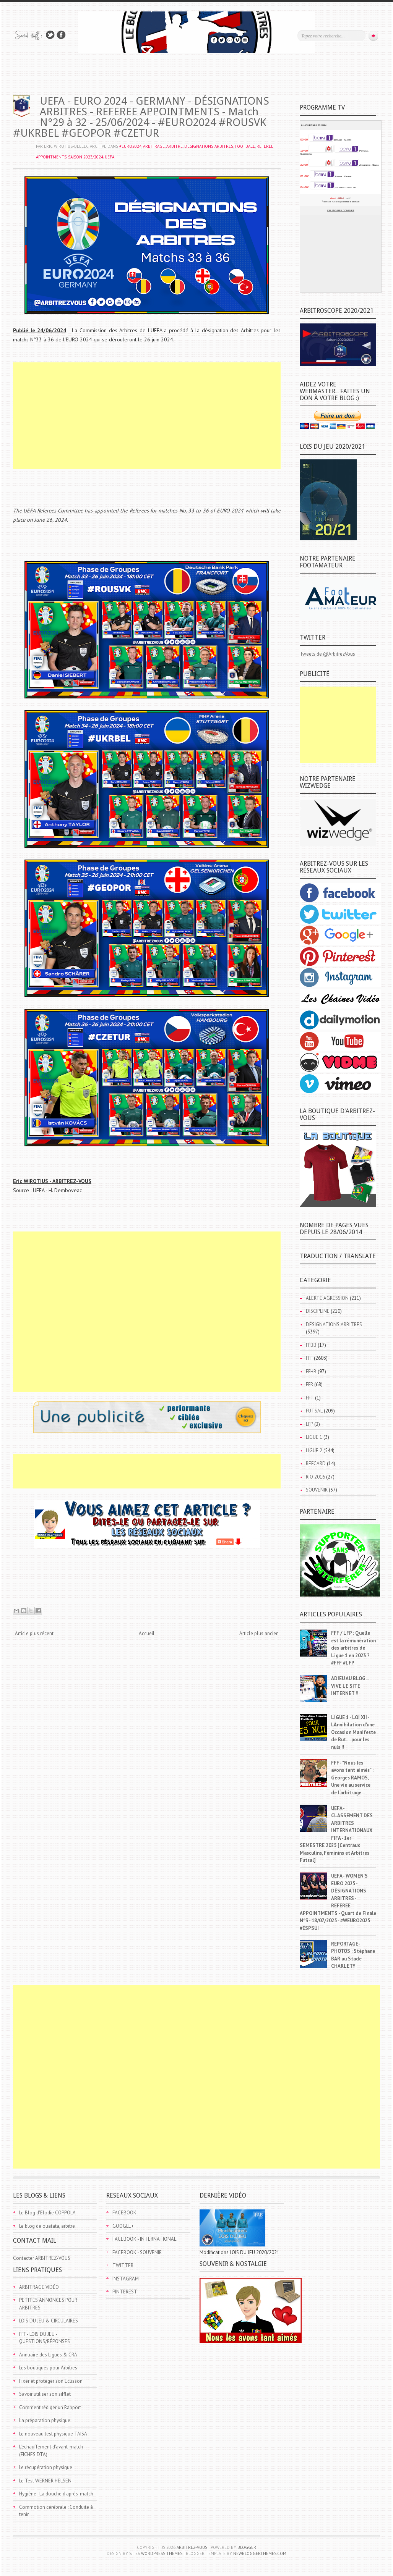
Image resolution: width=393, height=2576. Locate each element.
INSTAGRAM (125, 2278)
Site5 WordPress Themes (155, 2553)
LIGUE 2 (314, 1450)
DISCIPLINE (318, 1311)
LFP (309, 1424)
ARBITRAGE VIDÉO (39, 2287)
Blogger (246, 2547)
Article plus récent (34, 1633)
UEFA (109, 157)
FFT (310, 1398)
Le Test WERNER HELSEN (45, 2480)
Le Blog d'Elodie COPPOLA (47, 2212)
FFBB (311, 1345)
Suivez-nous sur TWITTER (50, 35)
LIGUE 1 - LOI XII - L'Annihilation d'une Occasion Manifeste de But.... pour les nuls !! (353, 1732)
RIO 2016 (315, 1477)
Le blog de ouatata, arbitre (47, 2226)
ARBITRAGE (154, 146)
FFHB (311, 1371)
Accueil (146, 1633)
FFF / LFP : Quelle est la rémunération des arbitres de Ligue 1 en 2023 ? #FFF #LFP (353, 1648)
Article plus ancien (259, 1633)
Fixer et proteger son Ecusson (51, 2381)
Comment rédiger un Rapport (50, 2407)
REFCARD (316, 1463)
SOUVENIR (317, 1490)
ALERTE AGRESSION (327, 1298)
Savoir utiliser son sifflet (45, 2394)
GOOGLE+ (123, 2226)
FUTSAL (314, 1411)
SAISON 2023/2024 (85, 157)
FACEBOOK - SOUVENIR (137, 2252)
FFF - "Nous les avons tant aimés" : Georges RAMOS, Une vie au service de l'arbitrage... (352, 1778)
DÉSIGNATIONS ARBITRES (208, 146)
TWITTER (122, 2265)
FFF (309, 1358)
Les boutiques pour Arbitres (48, 2367)
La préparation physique (44, 2420)
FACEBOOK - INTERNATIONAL (144, 2239)
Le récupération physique (45, 2467)
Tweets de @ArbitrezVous (327, 654)
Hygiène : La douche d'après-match (56, 2493)
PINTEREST (124, 2291)
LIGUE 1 (314, 1437)
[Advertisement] (147, 415)
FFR (309, 1384)
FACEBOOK (124, 2212)
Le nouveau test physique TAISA (53, 2434)
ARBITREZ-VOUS (192, 2547)
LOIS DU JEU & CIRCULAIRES (48, 2320)
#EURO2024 (130, 146)
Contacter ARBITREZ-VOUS (41, 2258)
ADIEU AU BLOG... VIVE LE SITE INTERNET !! (350, 1686)
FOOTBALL (245, 146)
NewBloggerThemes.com (259, 2553)
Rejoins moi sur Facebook (61, 35)
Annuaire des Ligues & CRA (48, 2354)
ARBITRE (174, 146)
